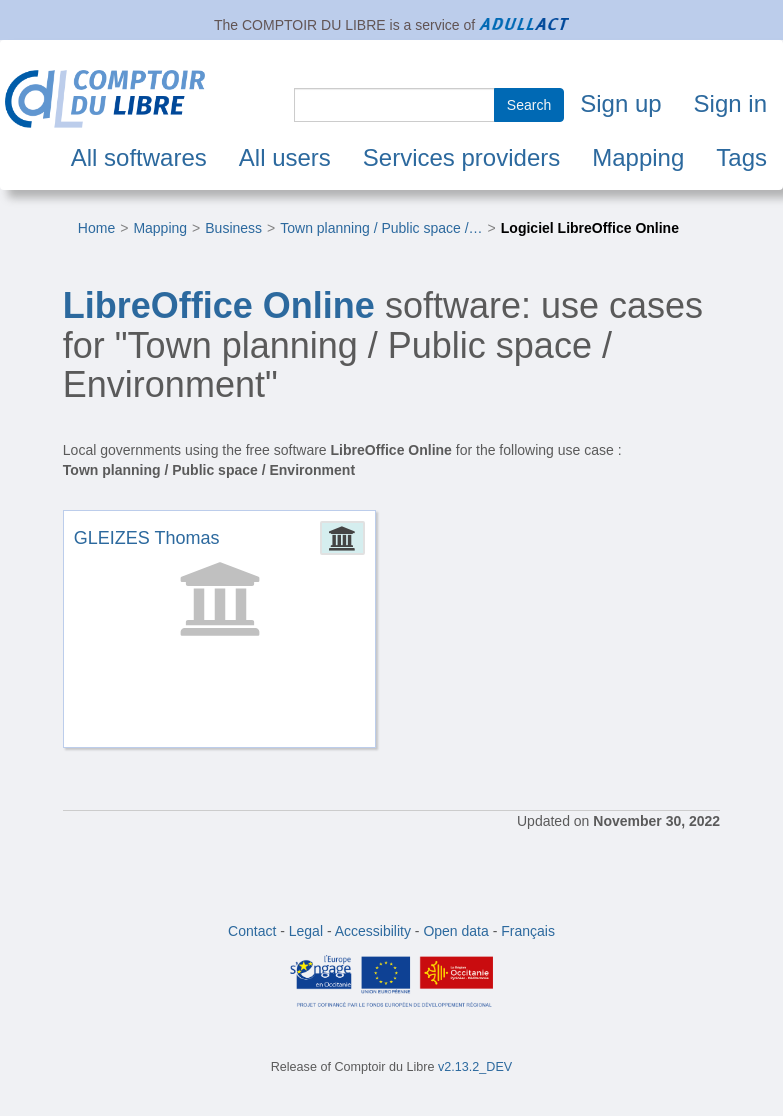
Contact (252, 931)
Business (233, 228)
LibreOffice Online (219, 305)
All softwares (139, 157)
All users (285, 157)
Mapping (638, 157)
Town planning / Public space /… (381, 228)
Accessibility (373, 931)
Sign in (730, 103)
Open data (455, 931)
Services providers (461, 157)
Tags (741, 157)
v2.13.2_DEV (475, 1067)
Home (96, 228)
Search (529, 105)
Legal (306, 931)
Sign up (620, 103)
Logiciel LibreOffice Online (590, 228)
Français (528, 931)
